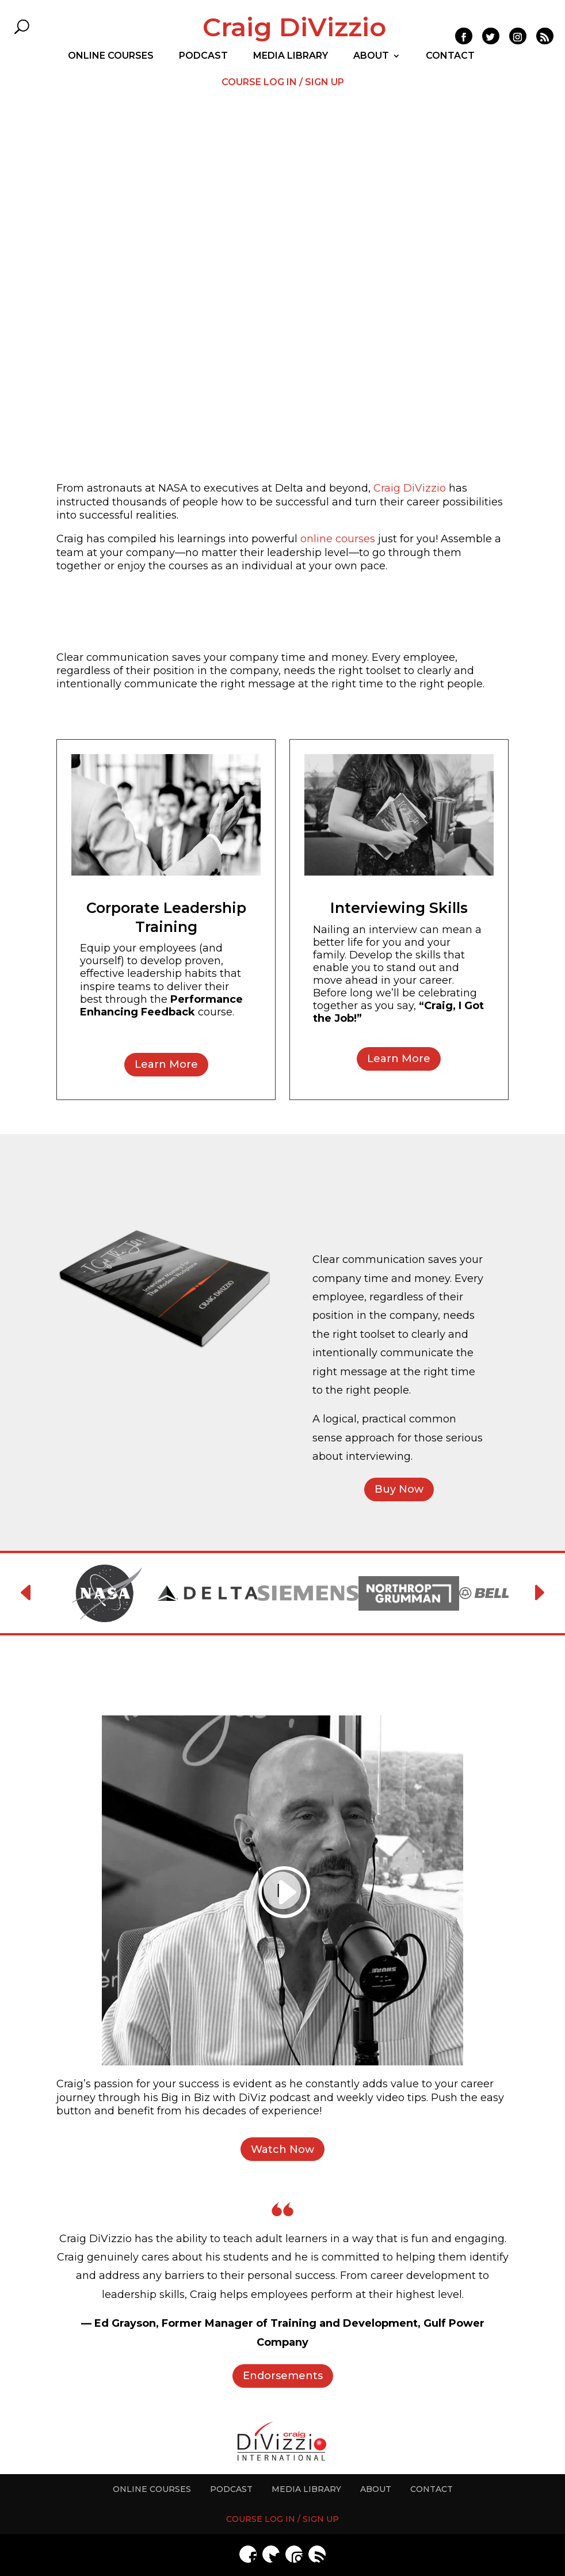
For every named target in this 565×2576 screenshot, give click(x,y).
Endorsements (283, 2375)
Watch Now (282, 2149)
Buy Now (399, 1489)
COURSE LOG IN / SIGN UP (283, 82)
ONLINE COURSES (111, 56)
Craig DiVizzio (294, 27)
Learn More (166, 1064)
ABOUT (371, 56)
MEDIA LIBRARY (290, 56)
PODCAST (203, 56)
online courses (337, 538)
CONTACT (450, 56)
